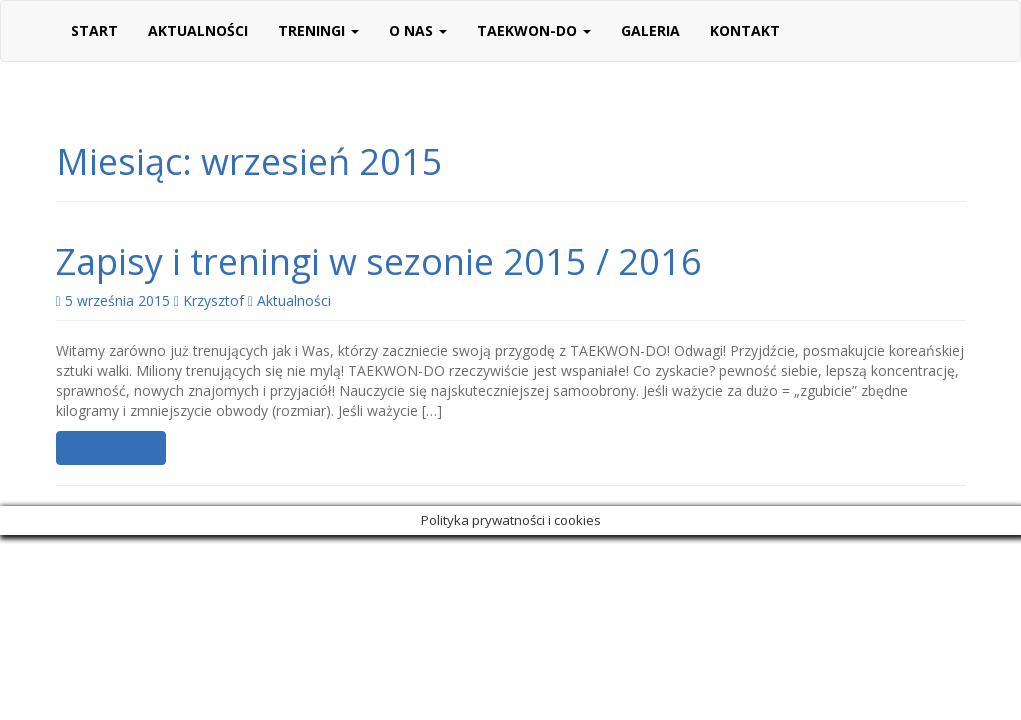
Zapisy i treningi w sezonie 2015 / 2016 (379, 261)
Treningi (318, 30)
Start (94, 30)
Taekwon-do (534, 30)
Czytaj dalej (111, 447)
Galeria (650, 30)
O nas (418, 30)
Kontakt (745, 30)
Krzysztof (213, 300)
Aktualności (198, 30)
